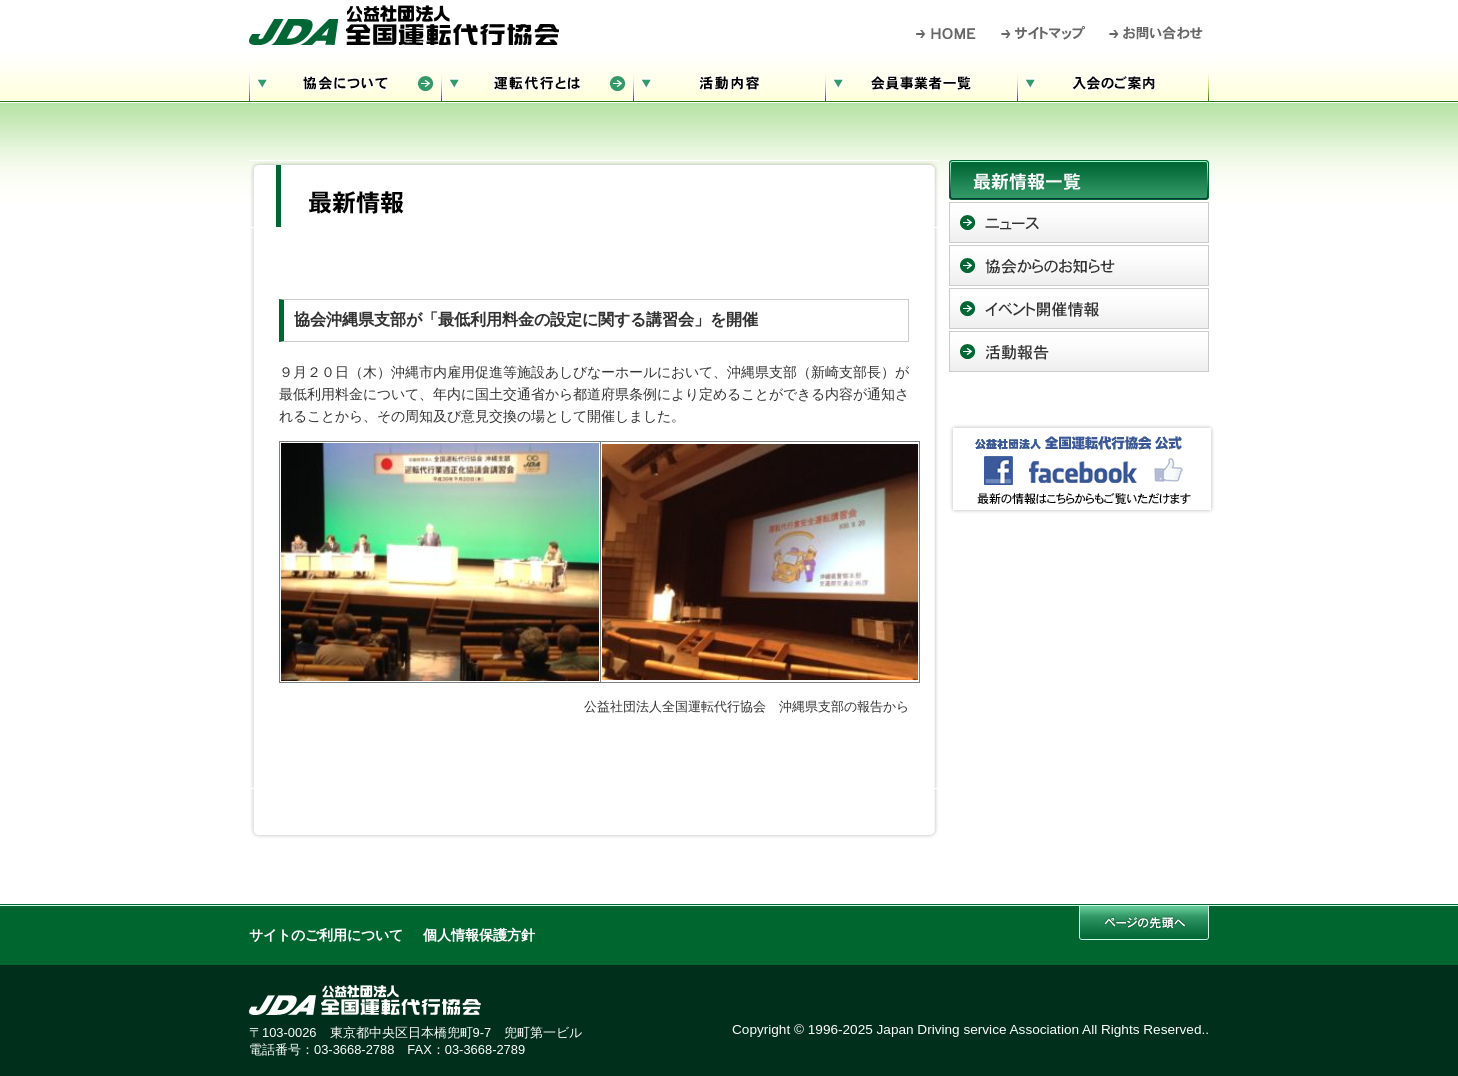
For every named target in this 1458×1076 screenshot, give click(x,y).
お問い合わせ (1156, 33)
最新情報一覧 (1079, 180)
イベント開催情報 (1079, 308)
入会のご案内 (1113, 80)
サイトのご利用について (326, 935)
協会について (345, 80)
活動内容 (729, 80)
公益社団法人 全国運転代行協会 (404, 25)
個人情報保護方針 (479, 935)
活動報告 (1079, 351)
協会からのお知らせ (1079, 265)
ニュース (1079, 222)
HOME (946, 33)
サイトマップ (1044, 33)
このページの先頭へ (1144, 922)
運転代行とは (537, 80)
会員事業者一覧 (921, 80)
